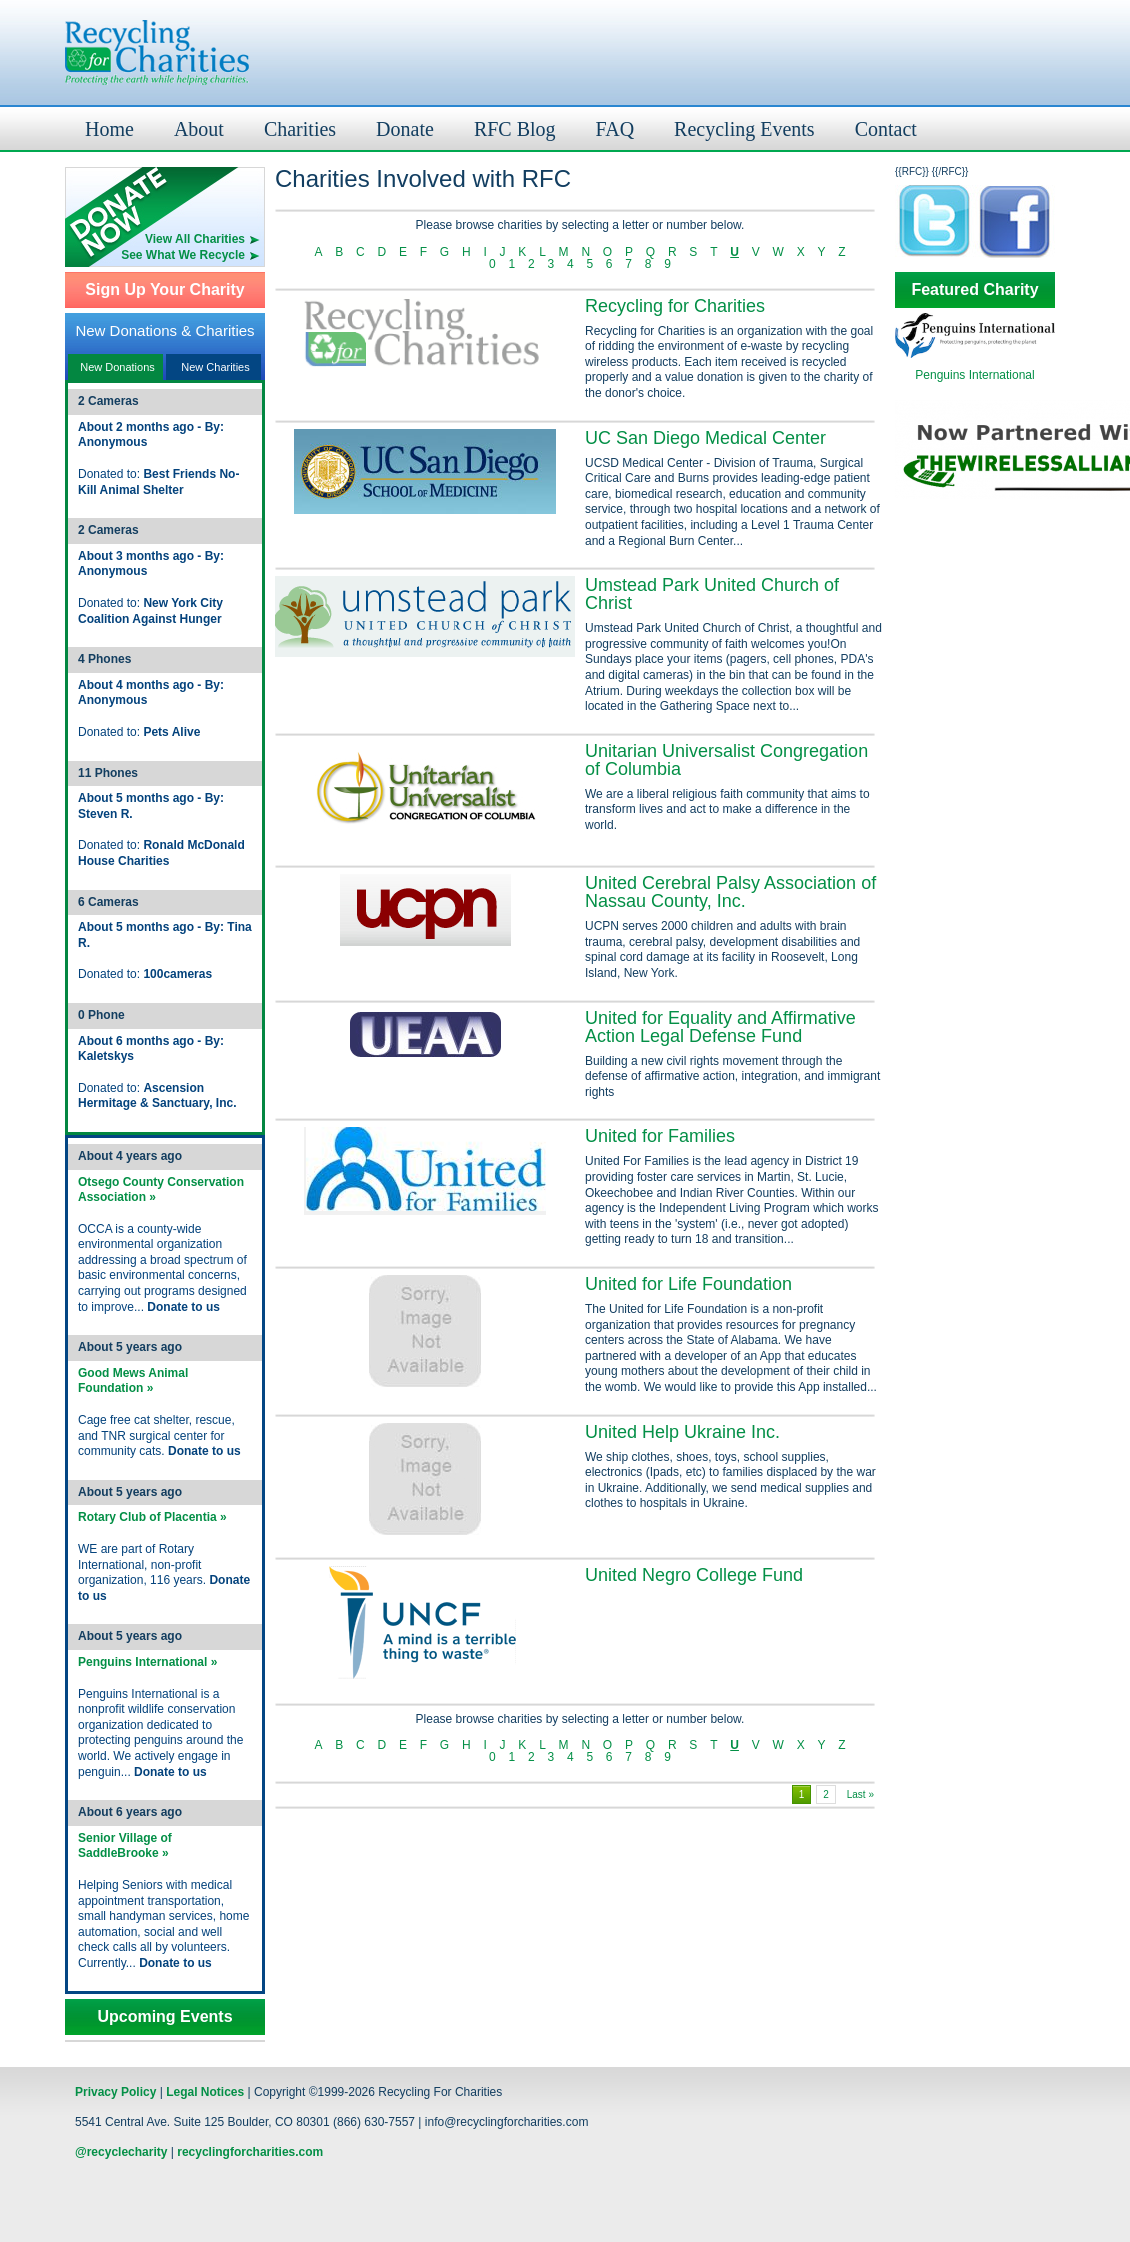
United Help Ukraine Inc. (682, 1432)
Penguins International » (147, 1662)
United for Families (660, 1136)
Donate (405, 129)
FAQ (615, 129)
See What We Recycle (183, 255)
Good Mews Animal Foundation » (133, 1381)
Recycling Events (744, 129)
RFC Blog (515, 129)
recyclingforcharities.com (250, 2152)
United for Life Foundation (688, 1284)
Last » (860, 1794)
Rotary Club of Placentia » (152, 1517)
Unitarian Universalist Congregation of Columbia (726, 760)
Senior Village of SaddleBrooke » (125, 1846)
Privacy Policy (115, 2092)
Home (109, 129)
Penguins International (974, 375)
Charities (300, 129)
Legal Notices (205, 2092)
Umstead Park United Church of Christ (712, 594)
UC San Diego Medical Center (705, 438)
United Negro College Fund (694, 1575)
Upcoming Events (164, 2017)
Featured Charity (974, 290)
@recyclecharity (121, 2152)
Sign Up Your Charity (164, 290)
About (199, 129)
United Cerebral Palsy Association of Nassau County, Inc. (730, 892)
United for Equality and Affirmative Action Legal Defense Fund (720, 1027)
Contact (886, 129)
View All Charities (195, 239)
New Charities (215, 367)
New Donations (117, 367)
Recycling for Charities (675, 306)
